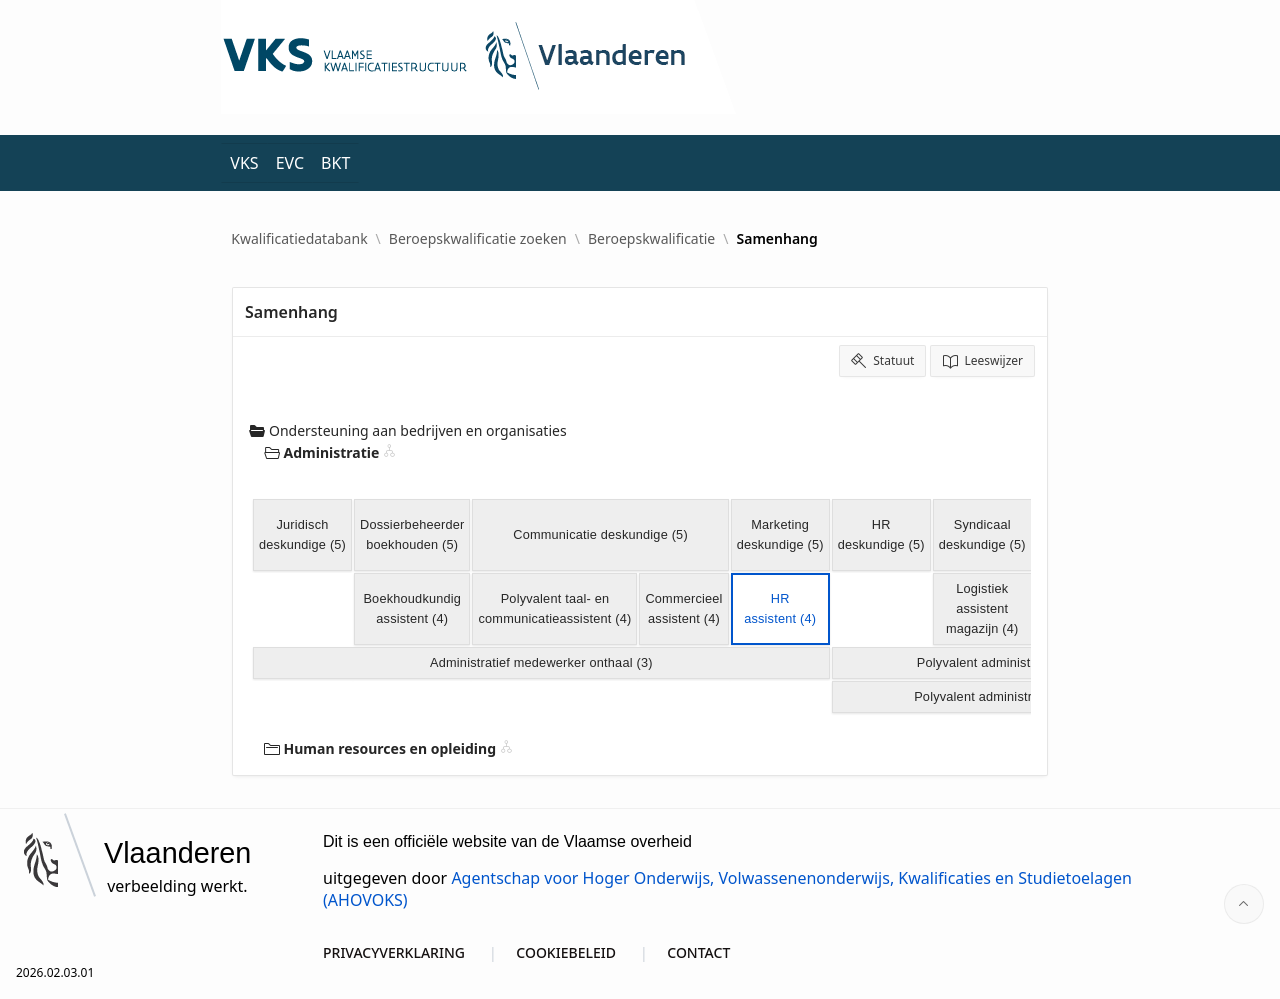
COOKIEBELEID (566, 952)
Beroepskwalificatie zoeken (478, 239)
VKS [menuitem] (244, 163)
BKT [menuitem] (335, 163)
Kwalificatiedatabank (299, 239)
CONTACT (698, 952)
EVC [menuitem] (290, 163)
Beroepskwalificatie (651, 239)
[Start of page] (1244, 904)
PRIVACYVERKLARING (394, 952)
